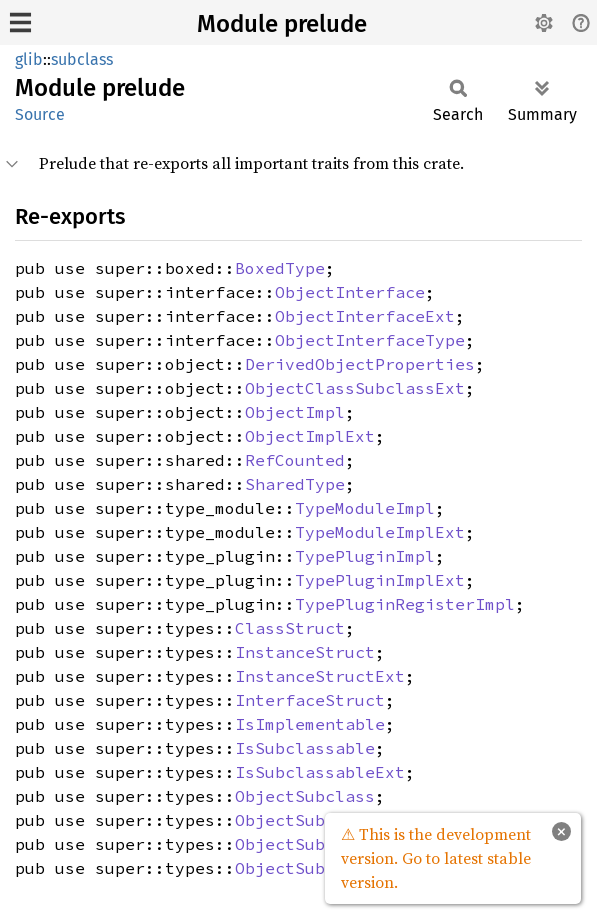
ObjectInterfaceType (370, 340)
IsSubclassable (305, 748)
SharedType (295, 484)
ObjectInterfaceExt (365, 316)
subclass (82, 59)
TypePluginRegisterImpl (405, 604)
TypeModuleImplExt (380, 532)
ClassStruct (290, 628)
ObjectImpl (295, 412)
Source (40, 114)
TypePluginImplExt (380, 580)
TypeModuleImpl (365, 508)
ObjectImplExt (310, 436)
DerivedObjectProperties (360, 364)
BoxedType (280, 268)
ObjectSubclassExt (320, 820)
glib (29, 59)
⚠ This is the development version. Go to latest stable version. (436, 858)
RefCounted (295, 460)
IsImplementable (310, 724)
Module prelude (282, 24)
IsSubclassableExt (320, 772)
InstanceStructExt (320, 676)
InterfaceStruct (310, 700)
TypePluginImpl (365, 556)
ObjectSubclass (305, 796)
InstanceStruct (305, 652)
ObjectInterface (350, 292)
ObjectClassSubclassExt (355, 388)
